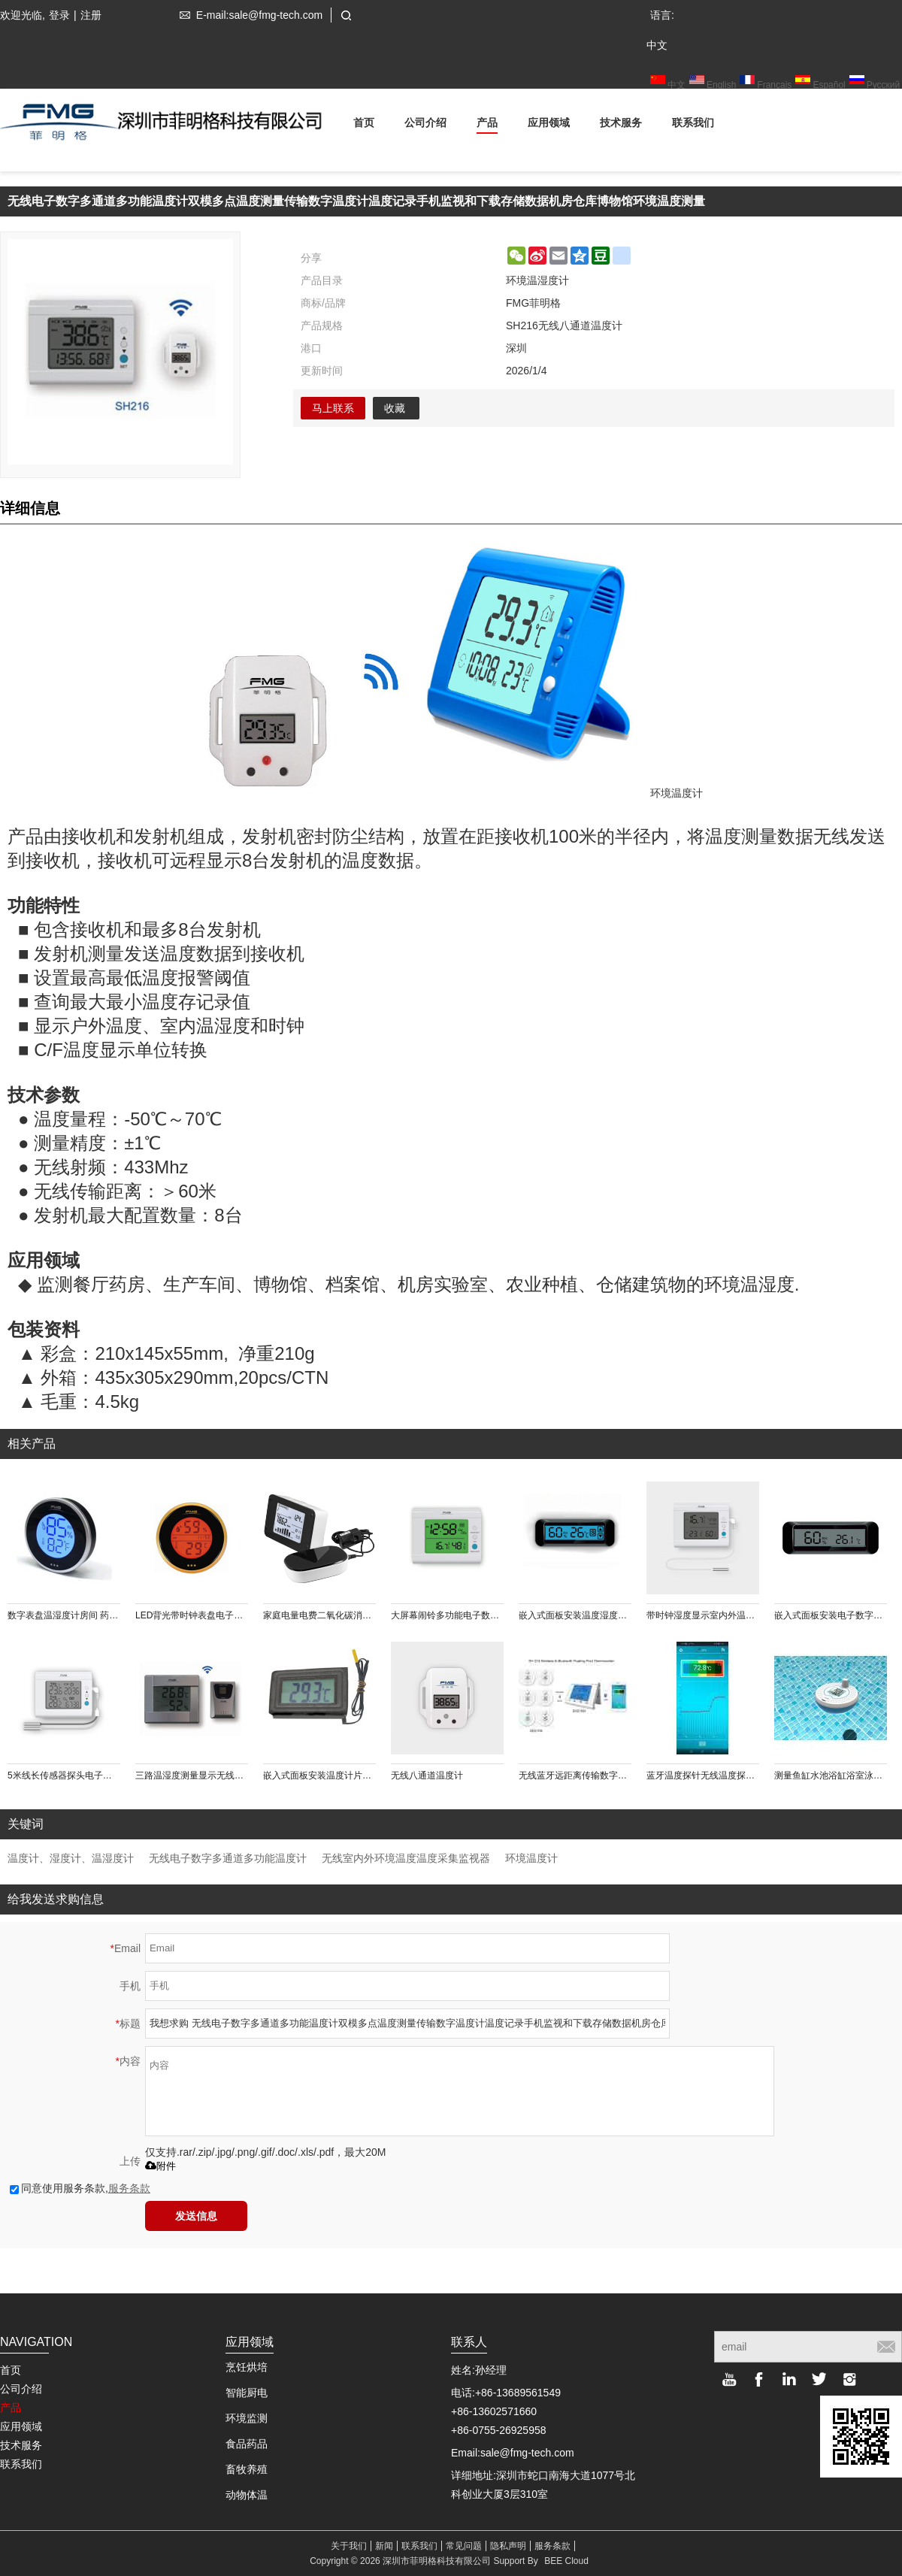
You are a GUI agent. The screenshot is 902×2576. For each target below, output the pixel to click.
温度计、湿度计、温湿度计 (71, 1858)
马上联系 (333, 408)
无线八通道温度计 (427, 1775)
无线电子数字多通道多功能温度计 (228, 1858)
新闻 (384, 2546)
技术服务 (621, 125)
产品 (487, 125)
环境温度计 (531, 1858)
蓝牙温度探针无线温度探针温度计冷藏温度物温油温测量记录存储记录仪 (702, 1775)
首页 (363, 125)
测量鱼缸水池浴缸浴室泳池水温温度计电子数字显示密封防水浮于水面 (830, 1775)
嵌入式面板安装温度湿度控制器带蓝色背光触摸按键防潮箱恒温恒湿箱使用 (575, 1615)
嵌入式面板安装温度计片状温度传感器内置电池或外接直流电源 (319, 1775)
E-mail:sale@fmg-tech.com (248, 15)
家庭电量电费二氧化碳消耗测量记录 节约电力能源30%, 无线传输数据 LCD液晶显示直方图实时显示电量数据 (319, 1615)
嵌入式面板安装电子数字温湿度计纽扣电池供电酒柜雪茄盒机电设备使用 (830, 1615)
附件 (160, 2166)
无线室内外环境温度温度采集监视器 (406, 1858)
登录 (59, 15)
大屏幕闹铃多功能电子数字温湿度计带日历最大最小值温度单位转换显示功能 (447, 1615)
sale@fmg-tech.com (527, 2453)
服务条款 (129, 2188)
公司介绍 (425, 125)
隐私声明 (508, 2546)
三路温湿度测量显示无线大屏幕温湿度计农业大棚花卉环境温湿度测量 (191, 1775)
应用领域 (549, 125)
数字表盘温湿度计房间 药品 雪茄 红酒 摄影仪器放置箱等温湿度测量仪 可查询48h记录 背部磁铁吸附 (64, 1615)
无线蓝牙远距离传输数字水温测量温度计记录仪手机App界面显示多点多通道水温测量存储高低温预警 (575, 1775)
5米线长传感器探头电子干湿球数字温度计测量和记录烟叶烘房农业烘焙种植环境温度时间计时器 (64, 1775)
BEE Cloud (566, 2561)
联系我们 (693, 125)
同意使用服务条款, (80, 2188)
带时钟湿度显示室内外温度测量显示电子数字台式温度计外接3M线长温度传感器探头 (702, 1615)
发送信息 (196, 2216)
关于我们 (349, 2546)
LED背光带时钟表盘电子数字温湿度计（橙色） (191, 1615)
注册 (90, 15)
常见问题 (464, 2546)
